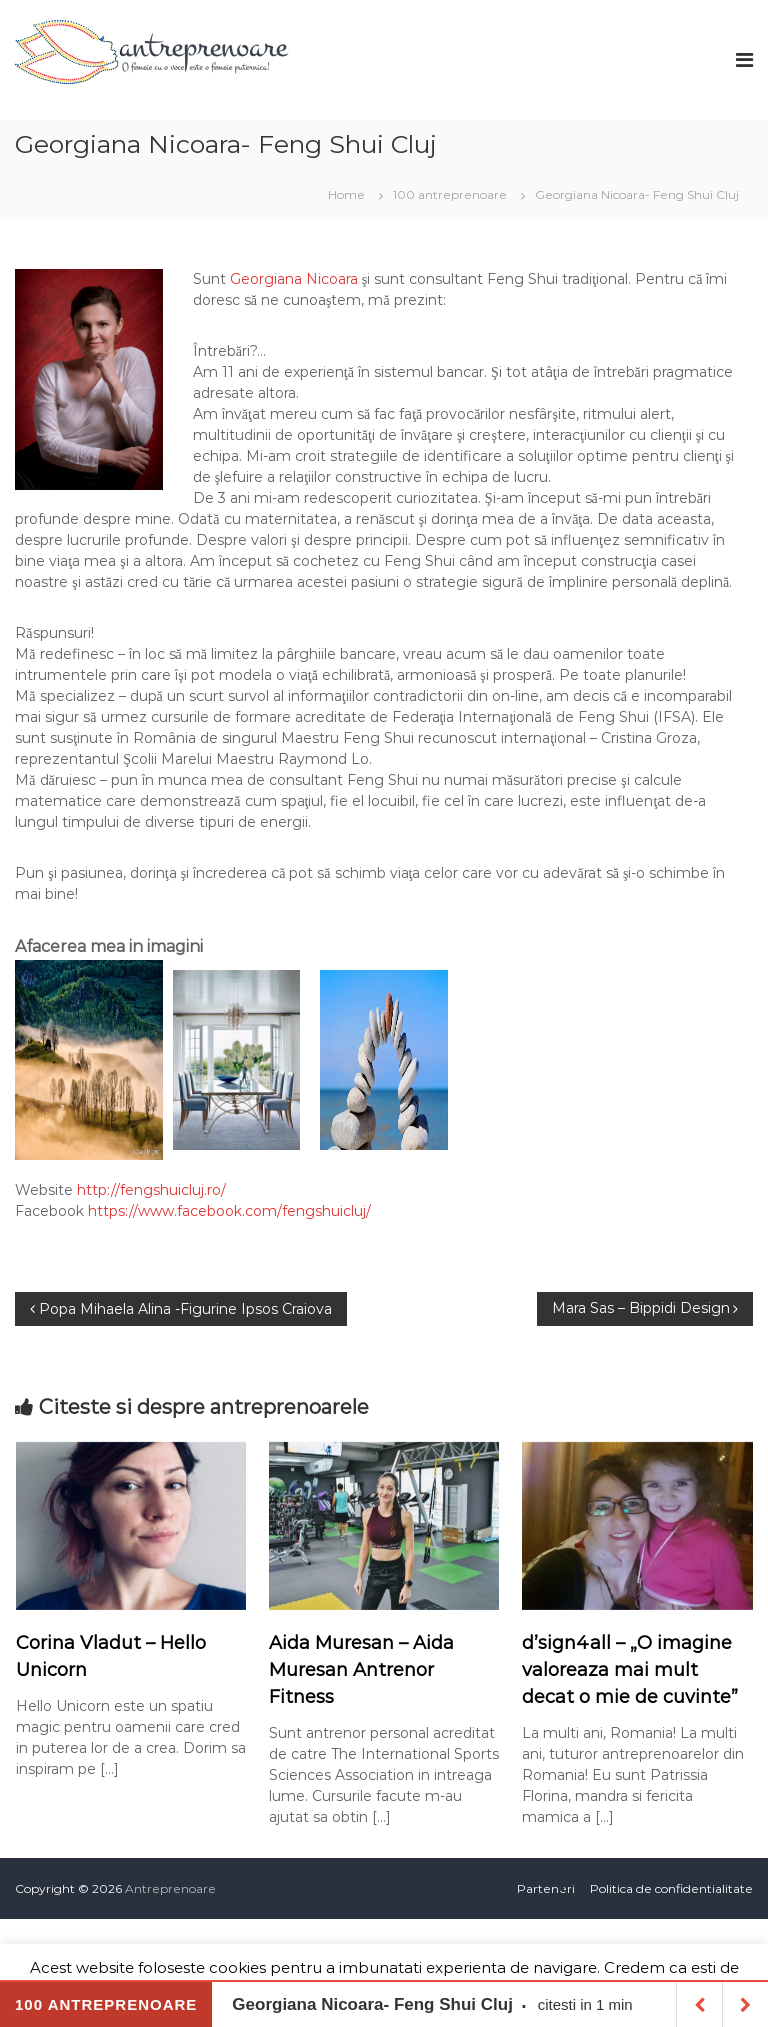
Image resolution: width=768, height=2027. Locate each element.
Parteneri (546, 1888)
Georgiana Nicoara (294, 279)
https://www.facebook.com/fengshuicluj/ (229, 1211)
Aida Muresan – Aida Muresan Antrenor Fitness (361, 1670)
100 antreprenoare (450, 194)
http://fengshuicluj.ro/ (151, 1190)
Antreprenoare (170, 1888)
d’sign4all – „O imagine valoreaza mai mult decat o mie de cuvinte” (630, 1670)
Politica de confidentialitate (671, 1888)
